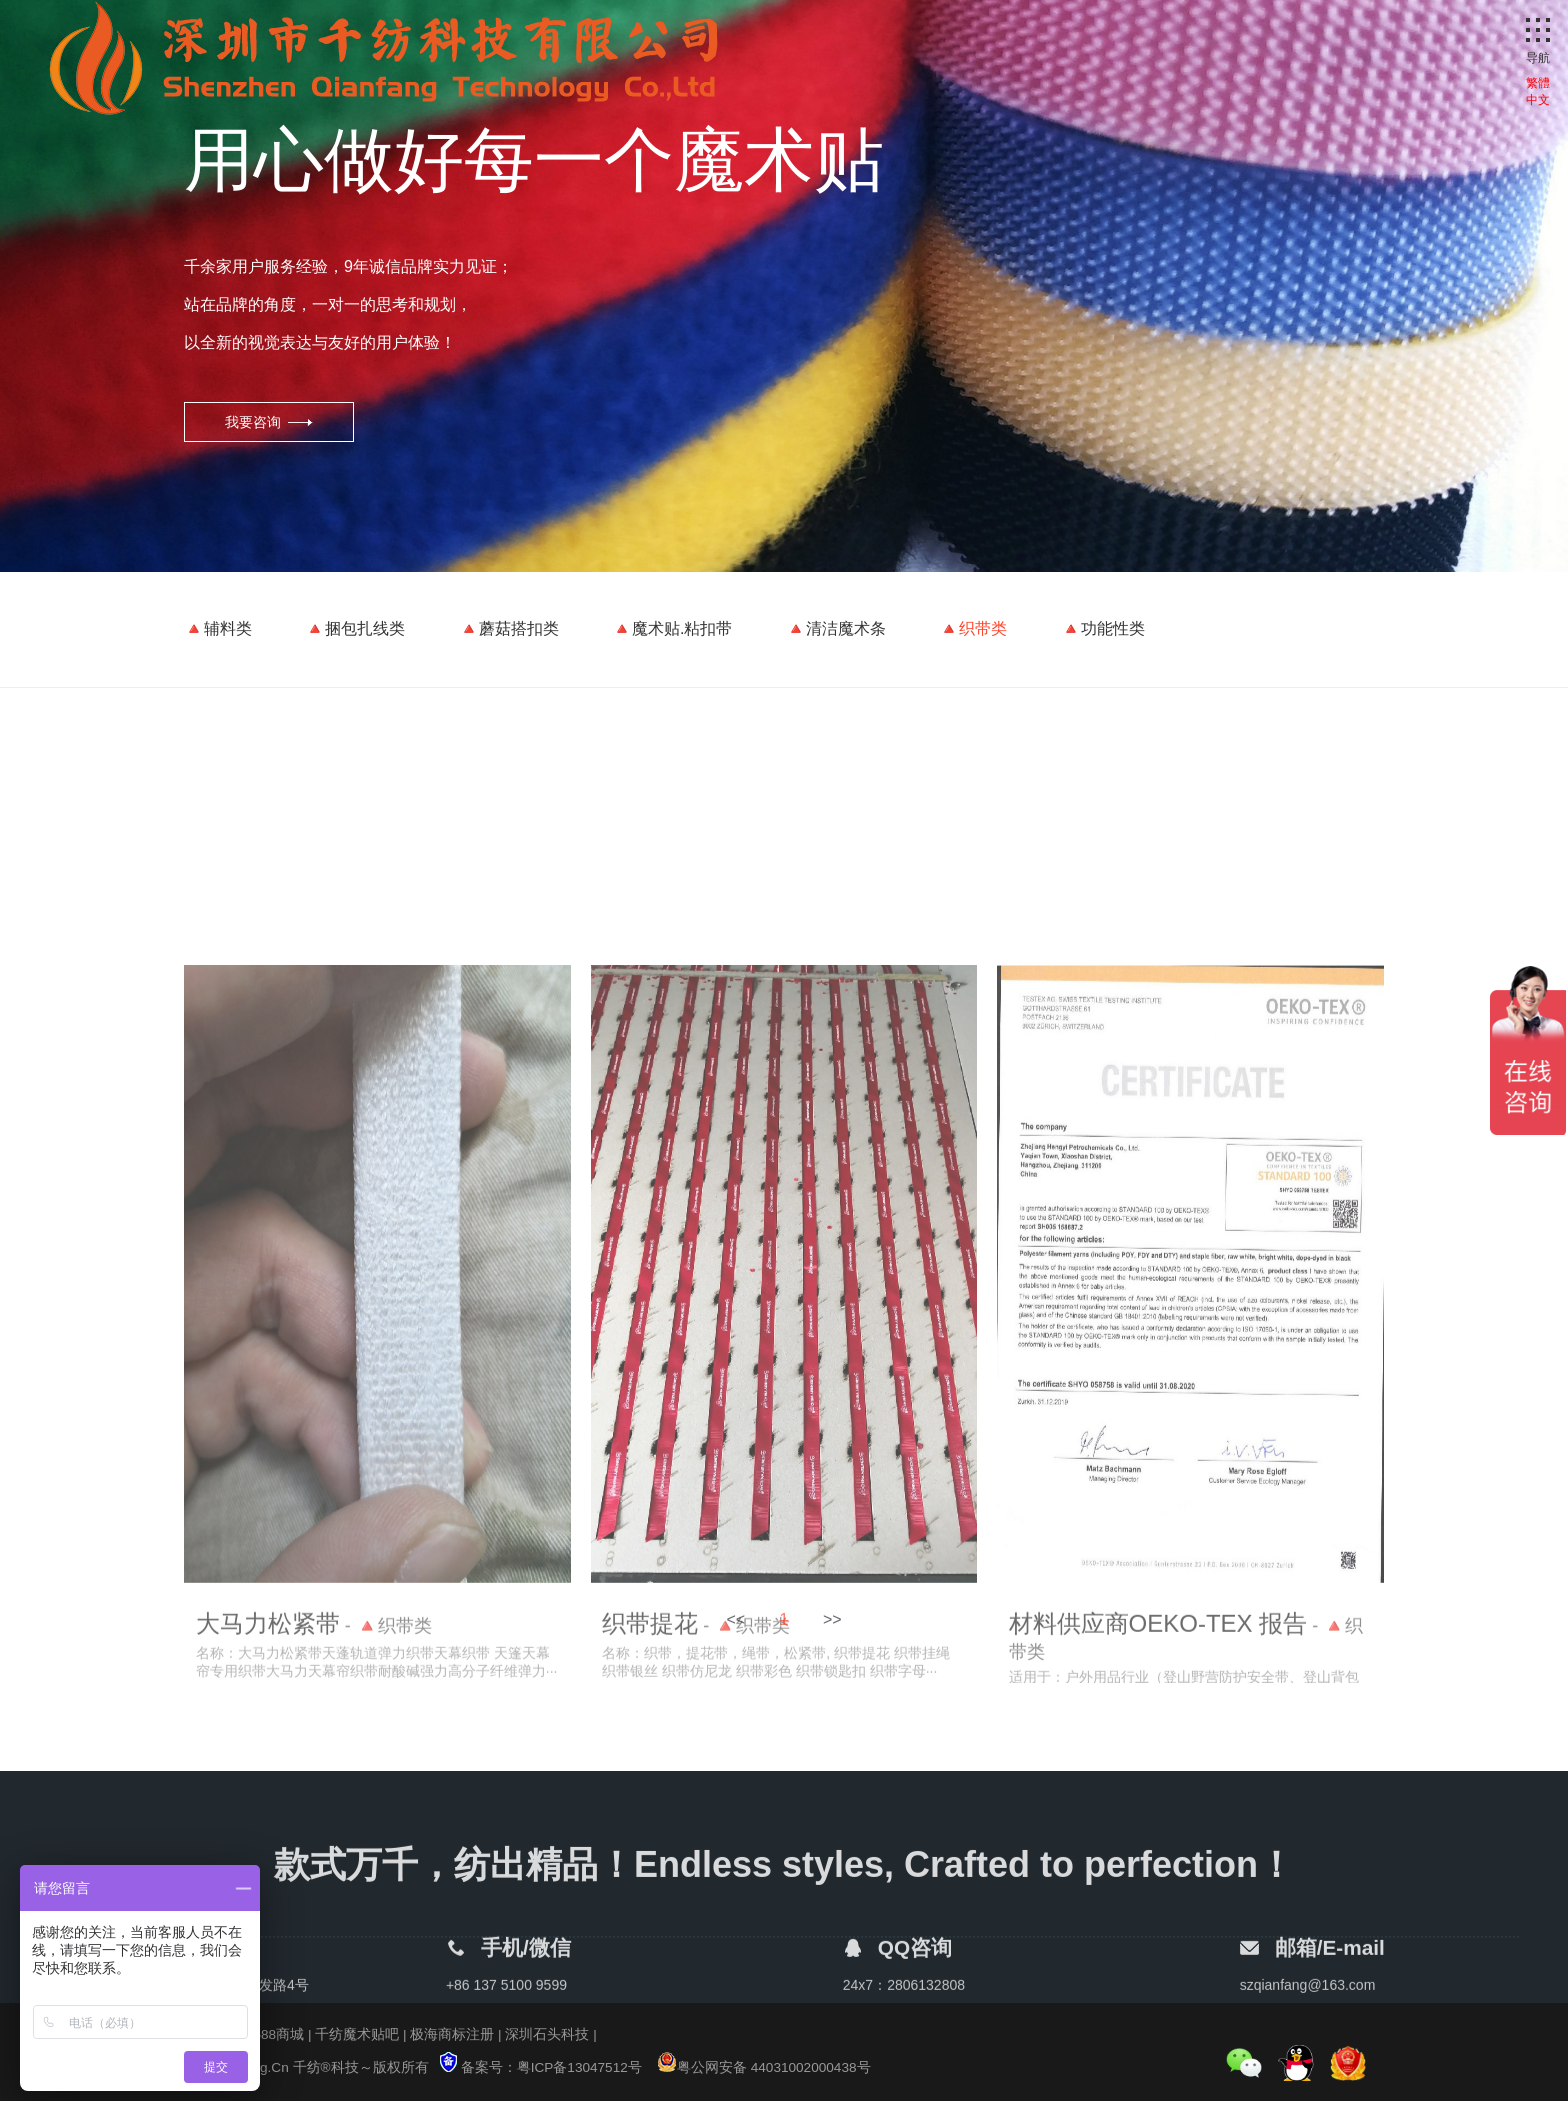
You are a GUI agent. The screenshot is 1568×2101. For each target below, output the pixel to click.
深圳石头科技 (547, 2034)
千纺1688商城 (261, 2034)
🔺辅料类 (218, 628)
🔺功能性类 (1103, 628)
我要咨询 (253, 422)
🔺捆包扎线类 (355, 628)
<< (735, 1626)
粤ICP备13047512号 (579, 2067)
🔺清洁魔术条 (836, 628)
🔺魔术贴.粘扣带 (672, 628)
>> (832, 1626)
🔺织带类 (973, 628)
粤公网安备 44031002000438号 (764, 2067)
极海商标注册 (452, 2034)
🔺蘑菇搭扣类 (509, 628)
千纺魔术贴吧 (357, 2034)
